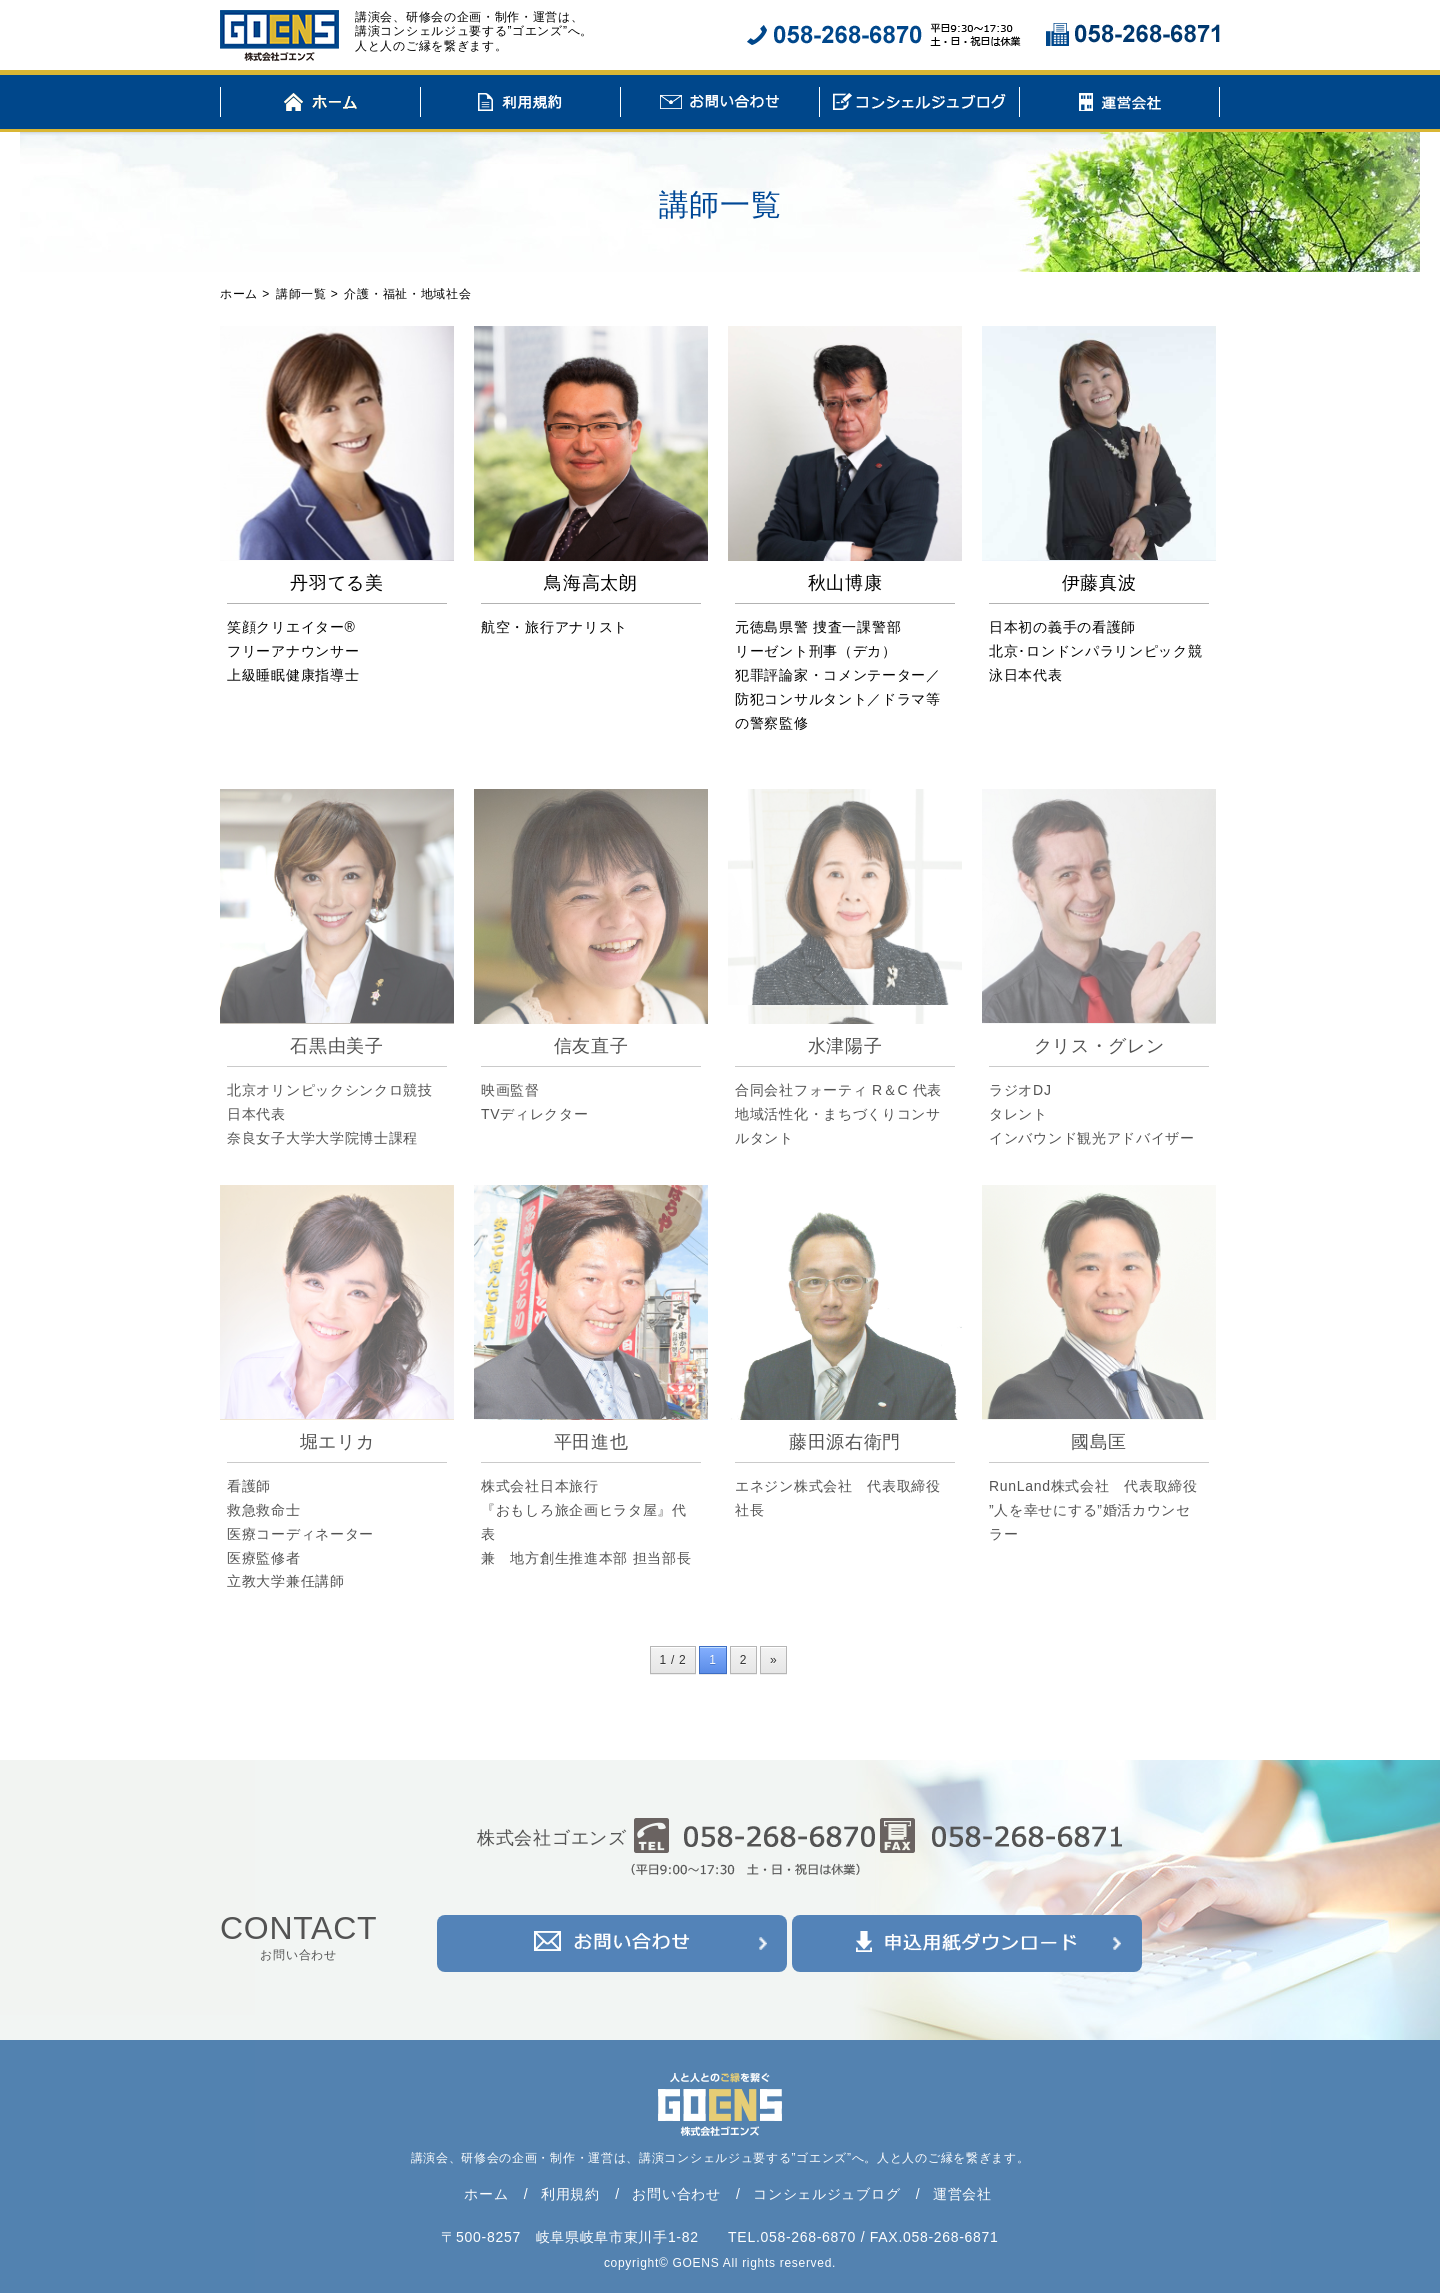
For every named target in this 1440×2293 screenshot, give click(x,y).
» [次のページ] (773, 1660)
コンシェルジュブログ (919, 105)
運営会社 (1119, 105)
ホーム (320, 105)
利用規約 (520, 105)
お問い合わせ (720, 105)
